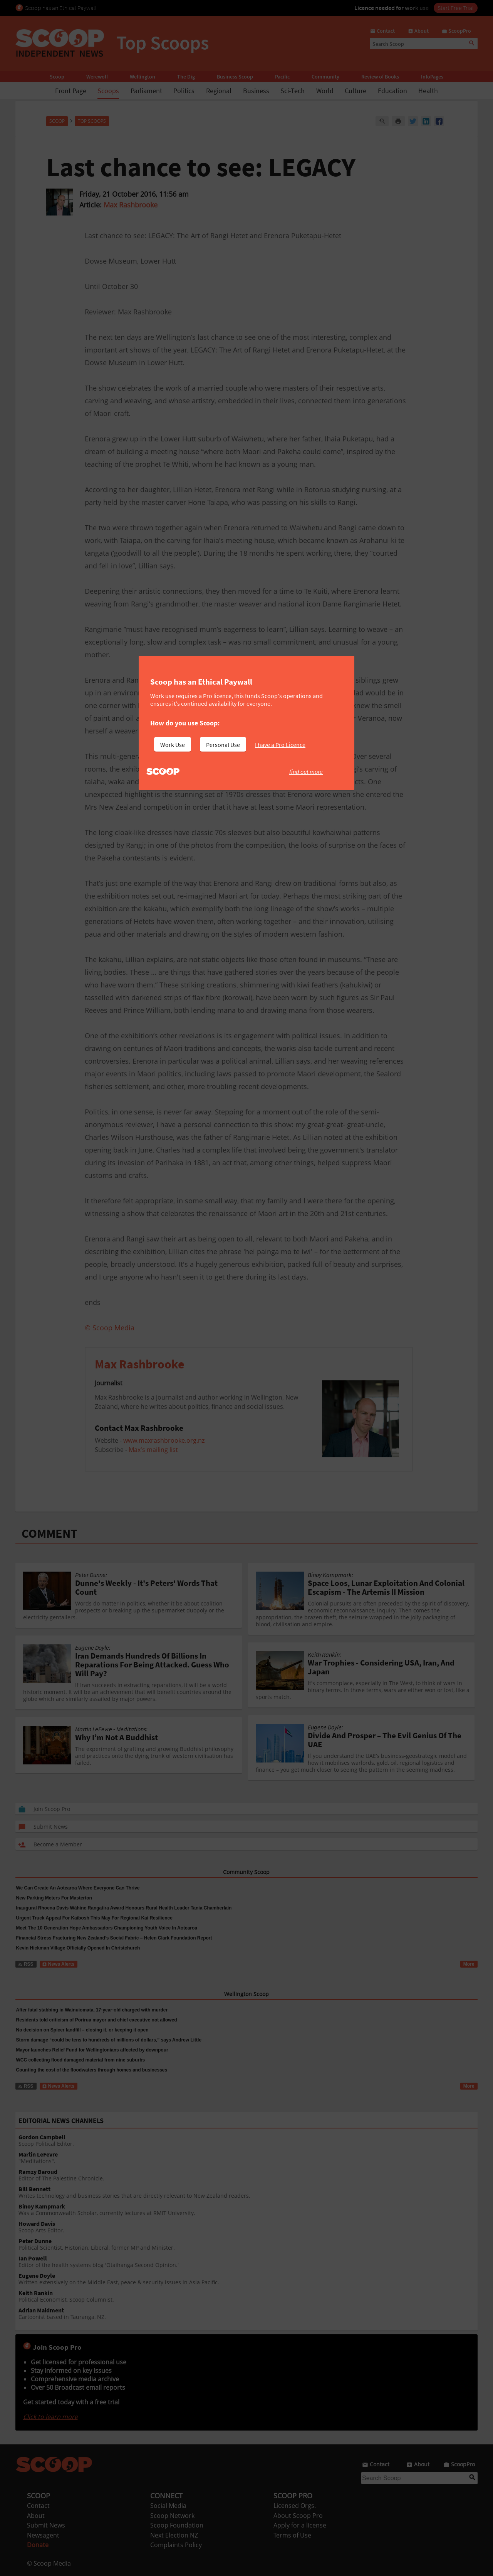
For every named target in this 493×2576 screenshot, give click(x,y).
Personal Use (223, 744)
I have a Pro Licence (280, 744)
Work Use (172, 744)
